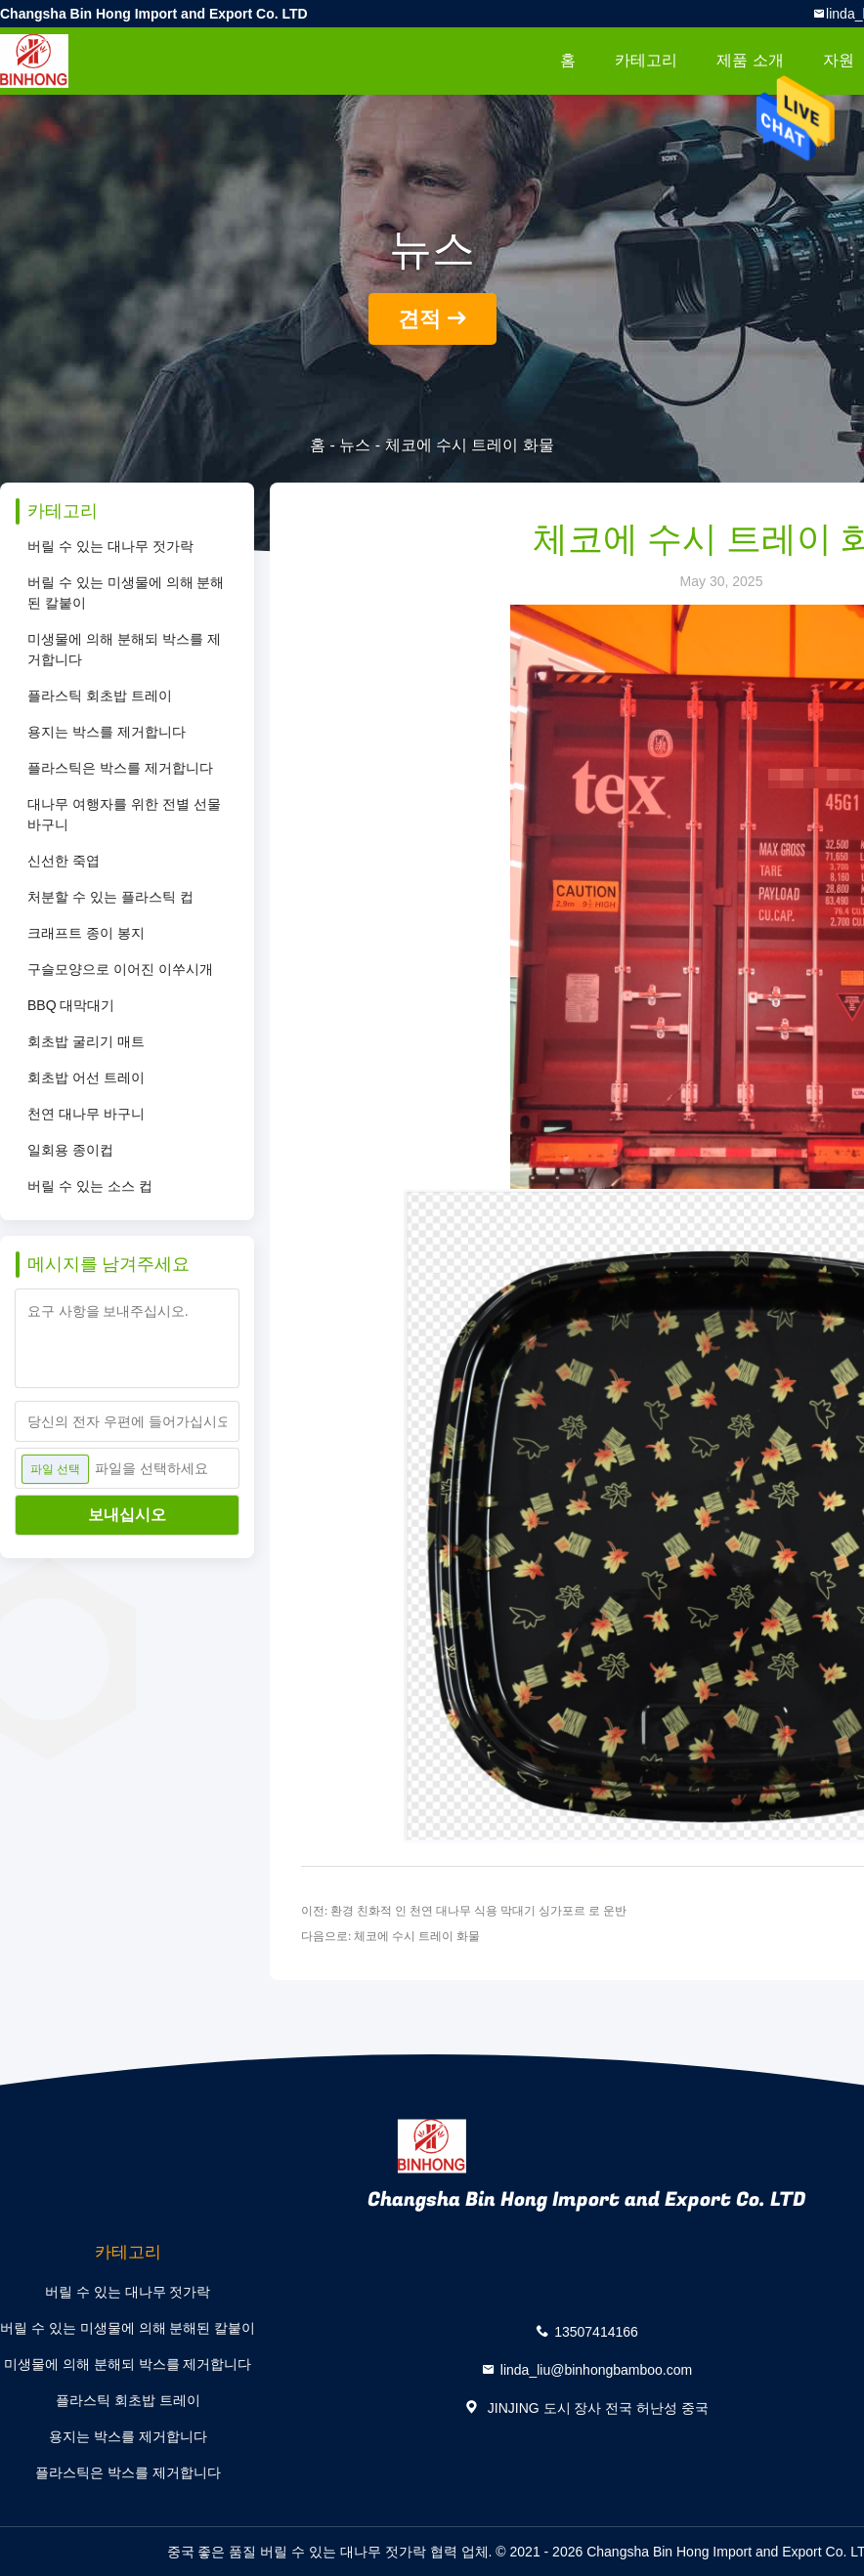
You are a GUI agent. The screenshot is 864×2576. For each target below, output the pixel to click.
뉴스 (354, 445)
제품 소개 (749, 60)
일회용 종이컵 (70, 1150)
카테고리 (646, 60)
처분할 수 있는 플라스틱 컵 (110, 897)
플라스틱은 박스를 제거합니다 (120, 768)
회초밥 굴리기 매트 (86, 1041)
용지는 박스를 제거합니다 (106, 731)
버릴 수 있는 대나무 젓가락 (110, 546)
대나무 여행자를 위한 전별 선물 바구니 (124, 814)
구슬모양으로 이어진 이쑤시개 (120, 969)
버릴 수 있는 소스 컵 (89, 1186)
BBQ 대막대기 (70, 1005)
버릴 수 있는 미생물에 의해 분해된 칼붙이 (125, 592)
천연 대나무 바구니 (86, 1113)
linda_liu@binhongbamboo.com (596, 2369)
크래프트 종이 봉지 (86, 933)
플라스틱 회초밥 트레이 (99, 695)
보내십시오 (127, 1514)
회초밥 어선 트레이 (86, 1077)
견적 (419, 319)
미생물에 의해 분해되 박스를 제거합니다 (124, 649)
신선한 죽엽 (63, 860)
